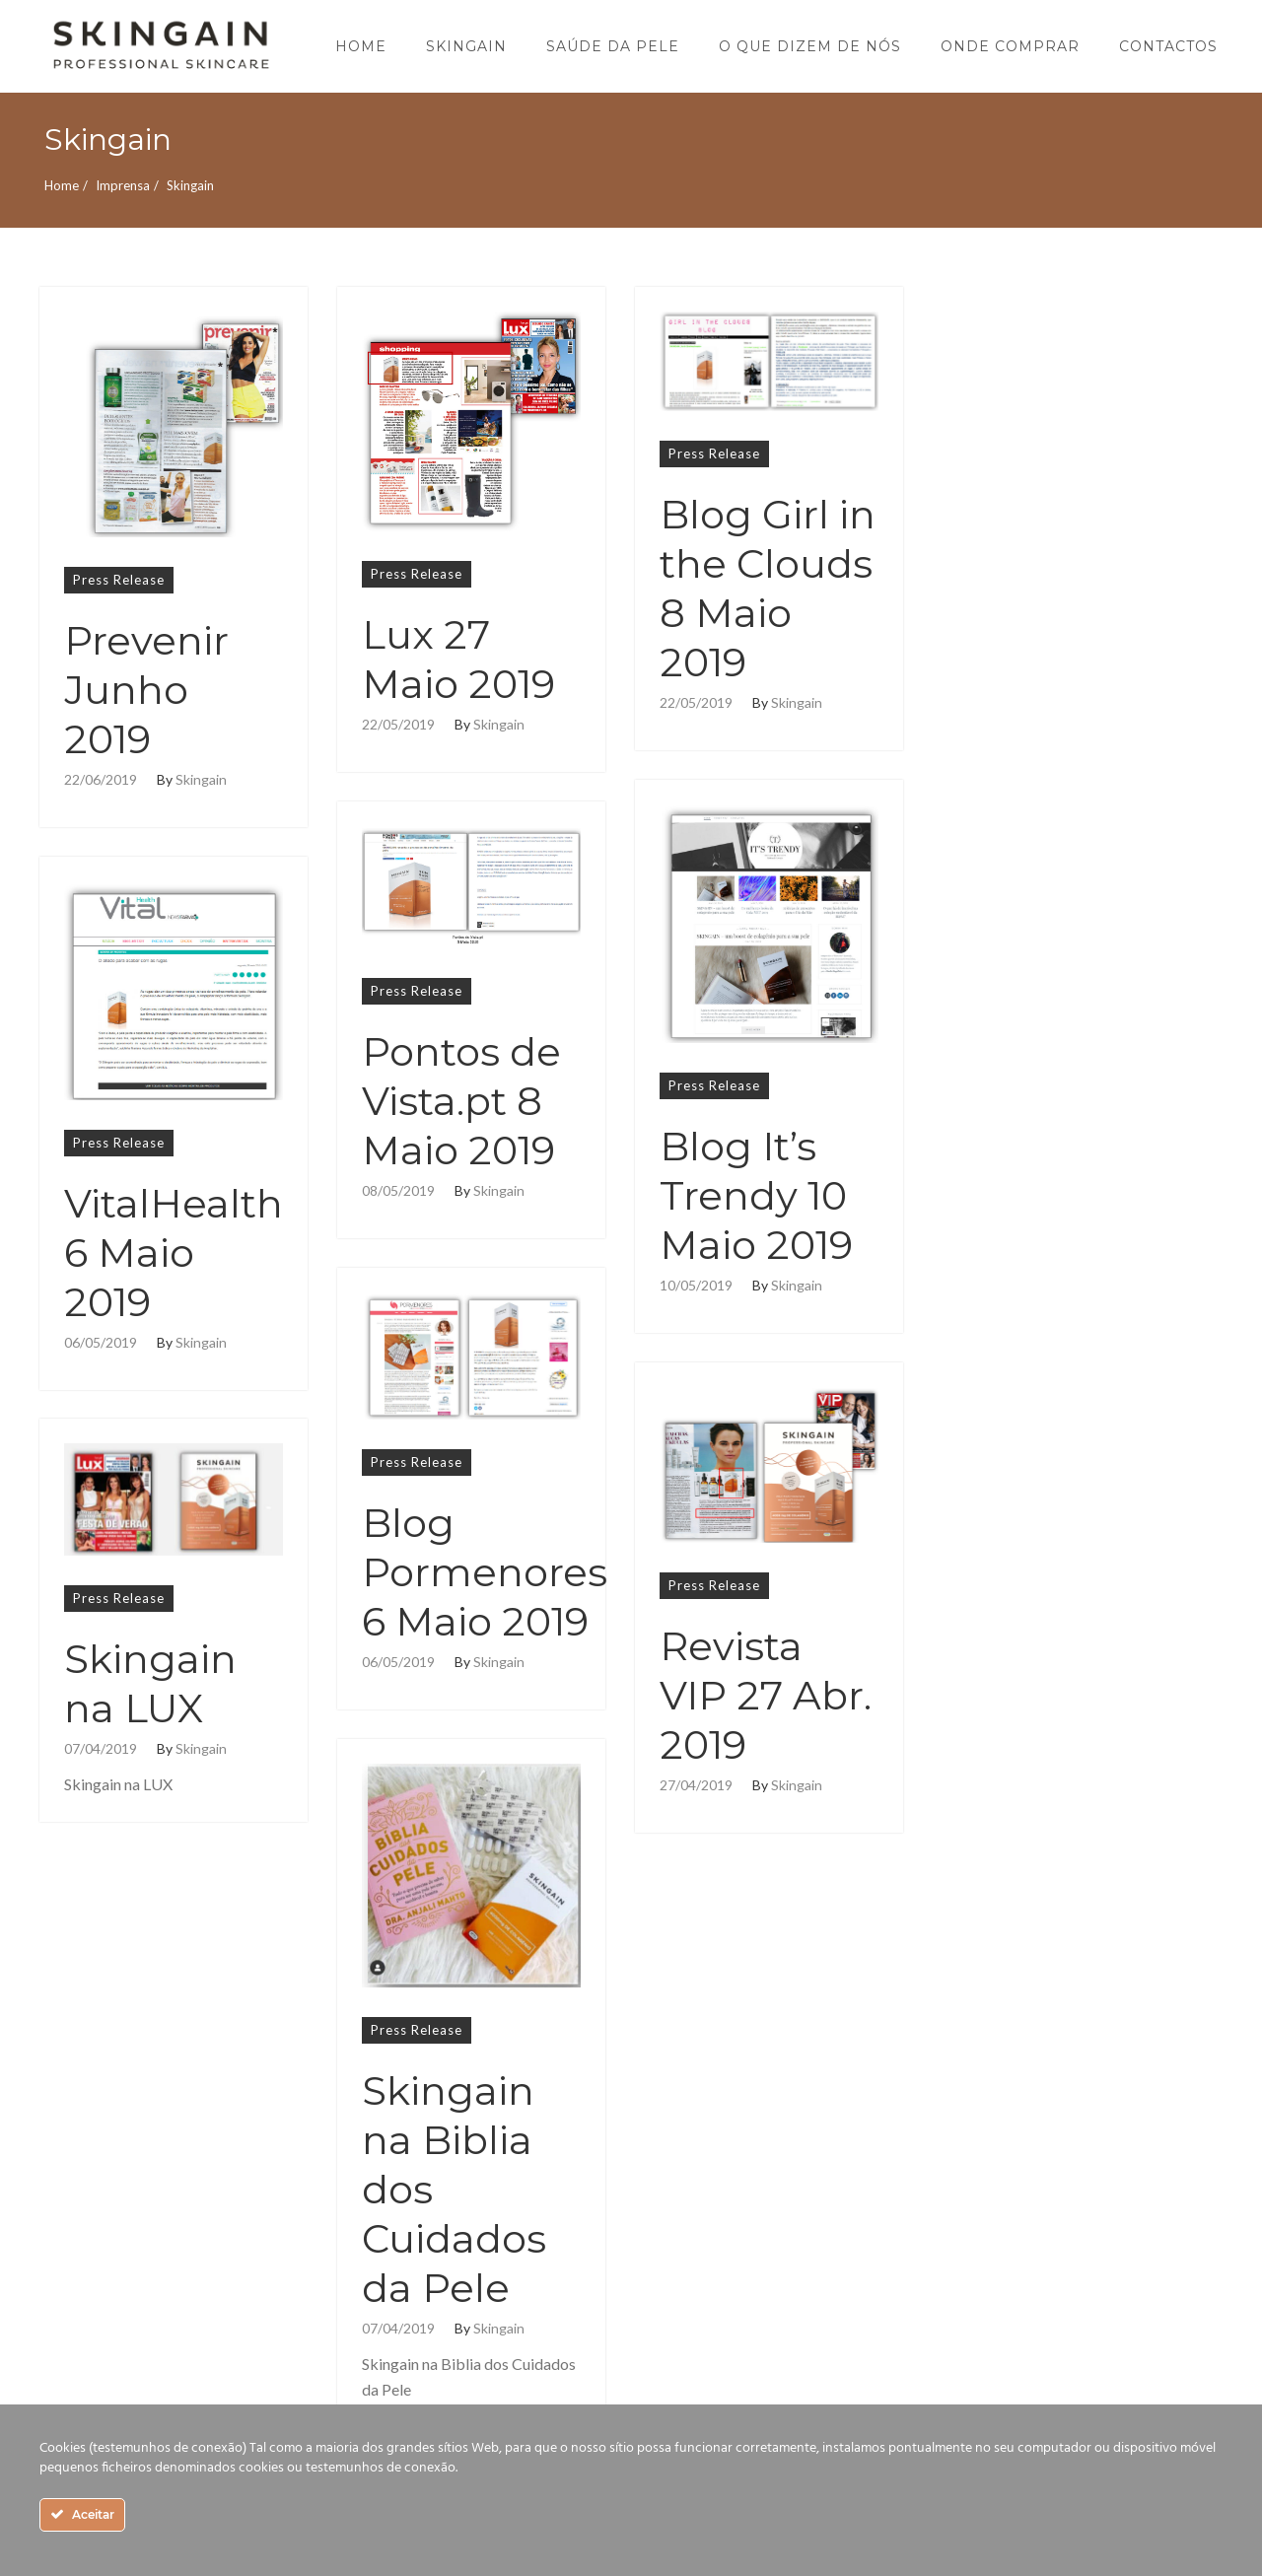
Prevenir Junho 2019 (146, 689)
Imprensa (123, 185)
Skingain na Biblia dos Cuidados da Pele (454, 2189)
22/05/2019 (398, 724)
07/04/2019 (100, 1749)
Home (61, 185)
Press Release (119, 580)
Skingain (201, 780)
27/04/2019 (696, 1785)
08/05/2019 (398, 1191)
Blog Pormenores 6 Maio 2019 (484, 1571)
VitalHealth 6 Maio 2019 (173, 1252)
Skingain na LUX (150, 1683)
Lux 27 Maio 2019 (458, 659)
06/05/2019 (100, 1343)
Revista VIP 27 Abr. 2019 (766, 1695)
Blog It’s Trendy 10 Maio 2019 (756, 1195)
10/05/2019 (696, 1285)
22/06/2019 (100, 780)
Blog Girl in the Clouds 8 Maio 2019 (768, 588)
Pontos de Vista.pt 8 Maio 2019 (461, 1100)
